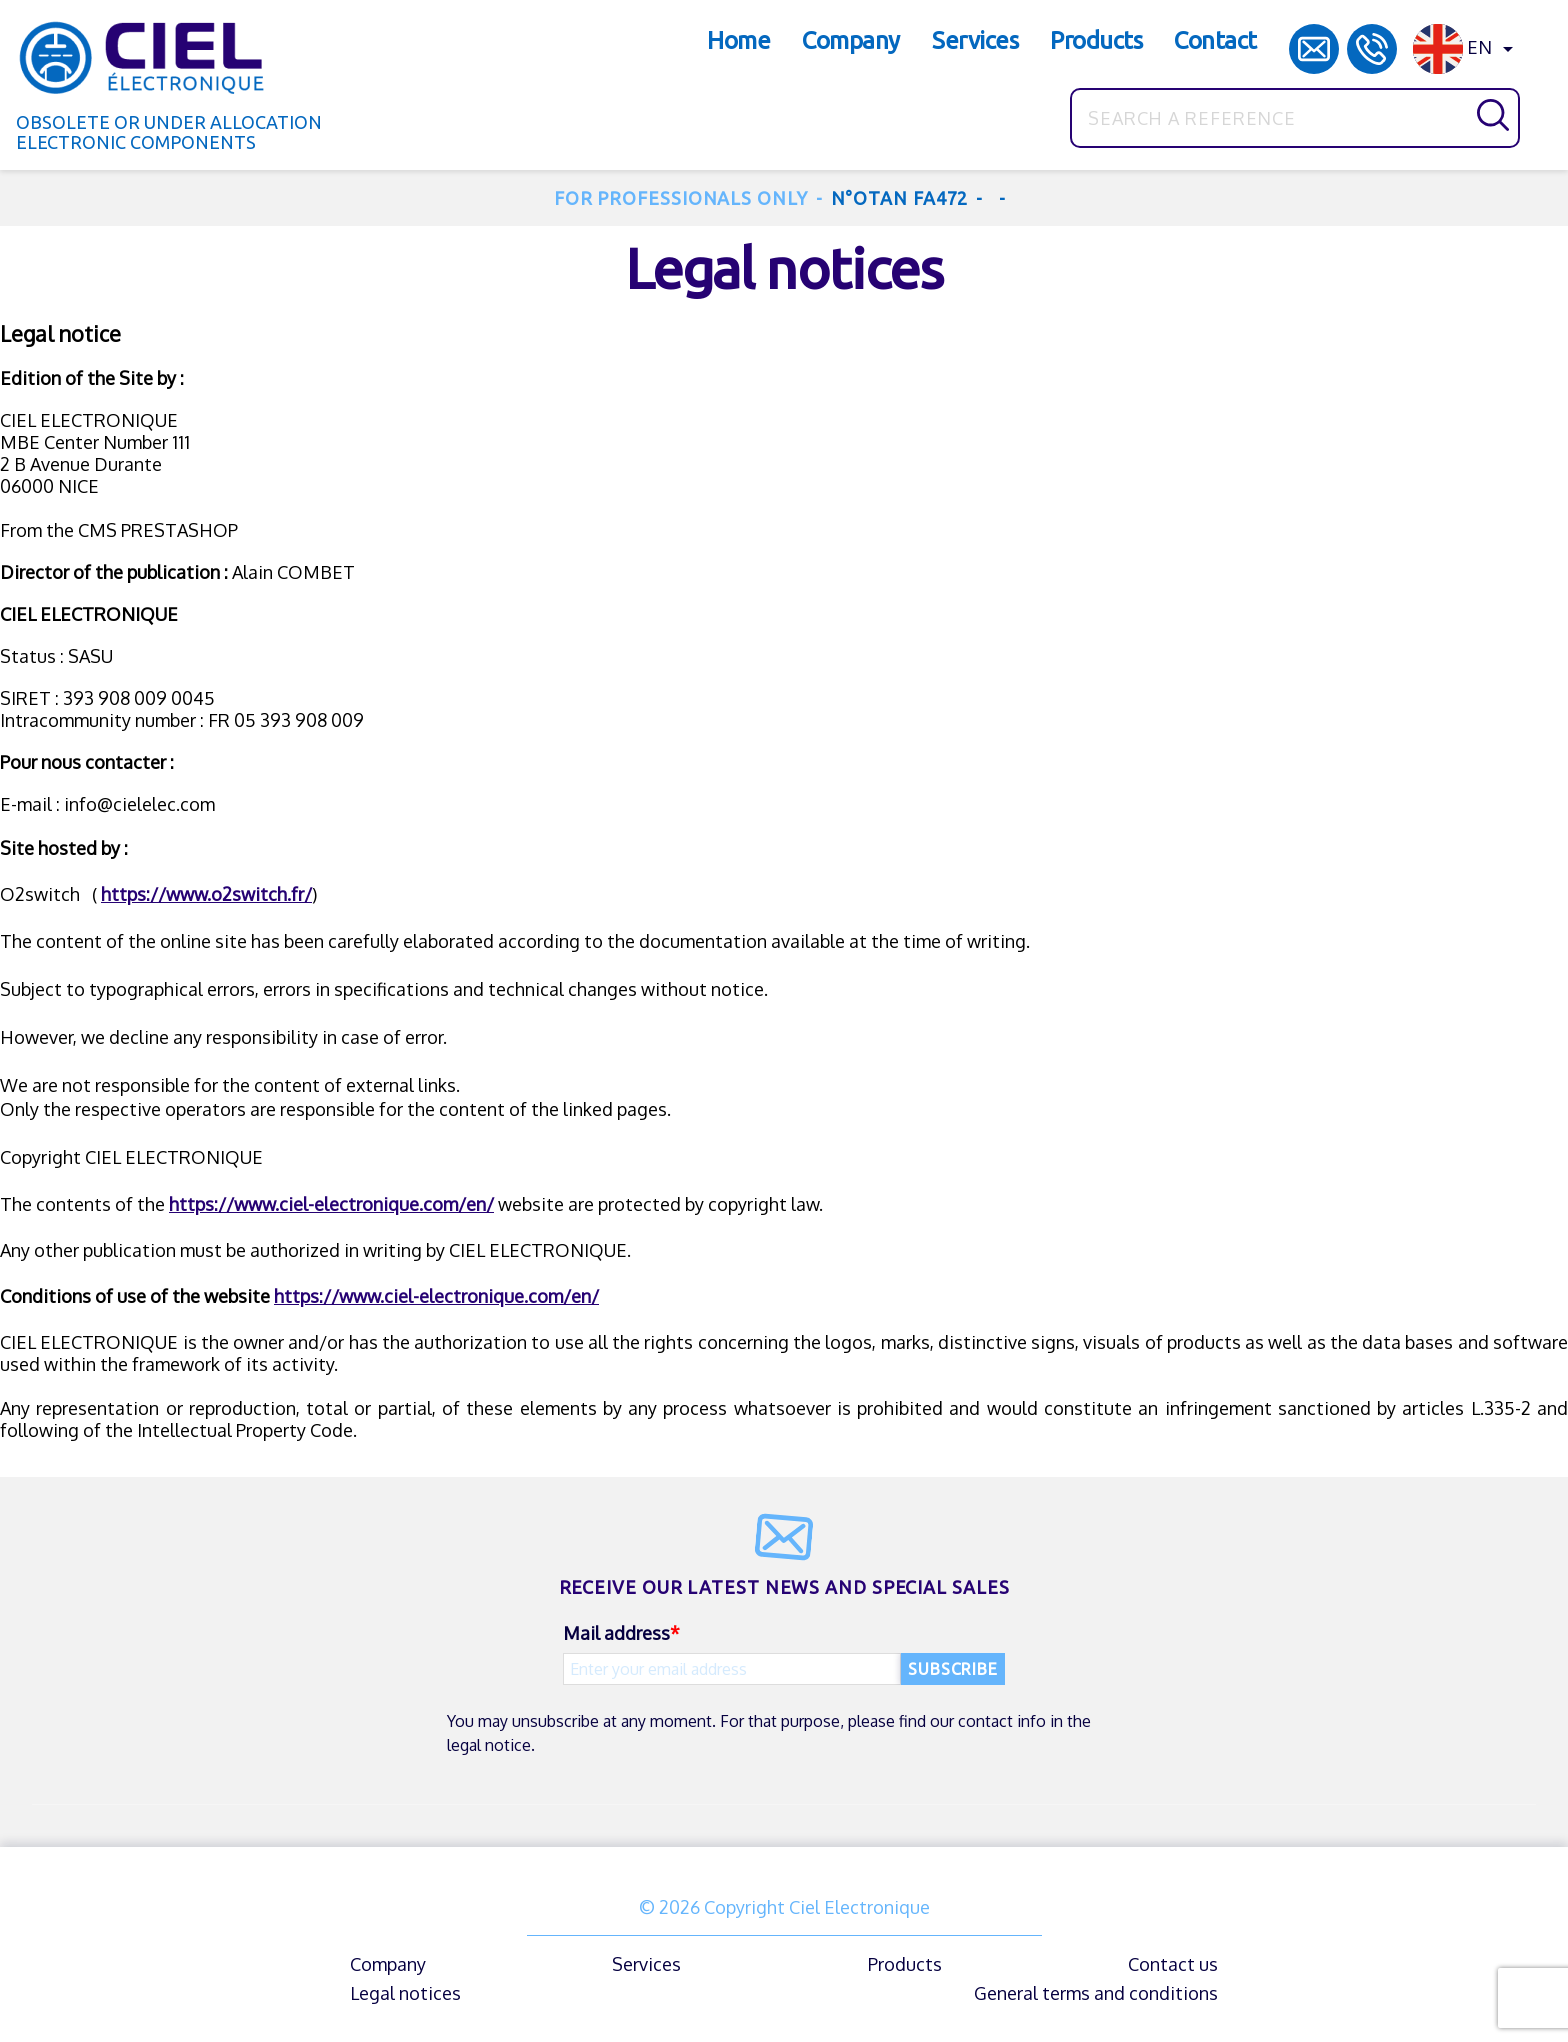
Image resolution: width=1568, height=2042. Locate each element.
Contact (1215, 40)
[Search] (1295, 118)
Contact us (1173, 1964)
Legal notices (405, 1993)
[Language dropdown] (1466, 49)
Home (738, 40)
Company (851, 40)
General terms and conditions (1096, 1993)
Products (1096, 40)
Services (975, 40)
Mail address (616, 1633)
